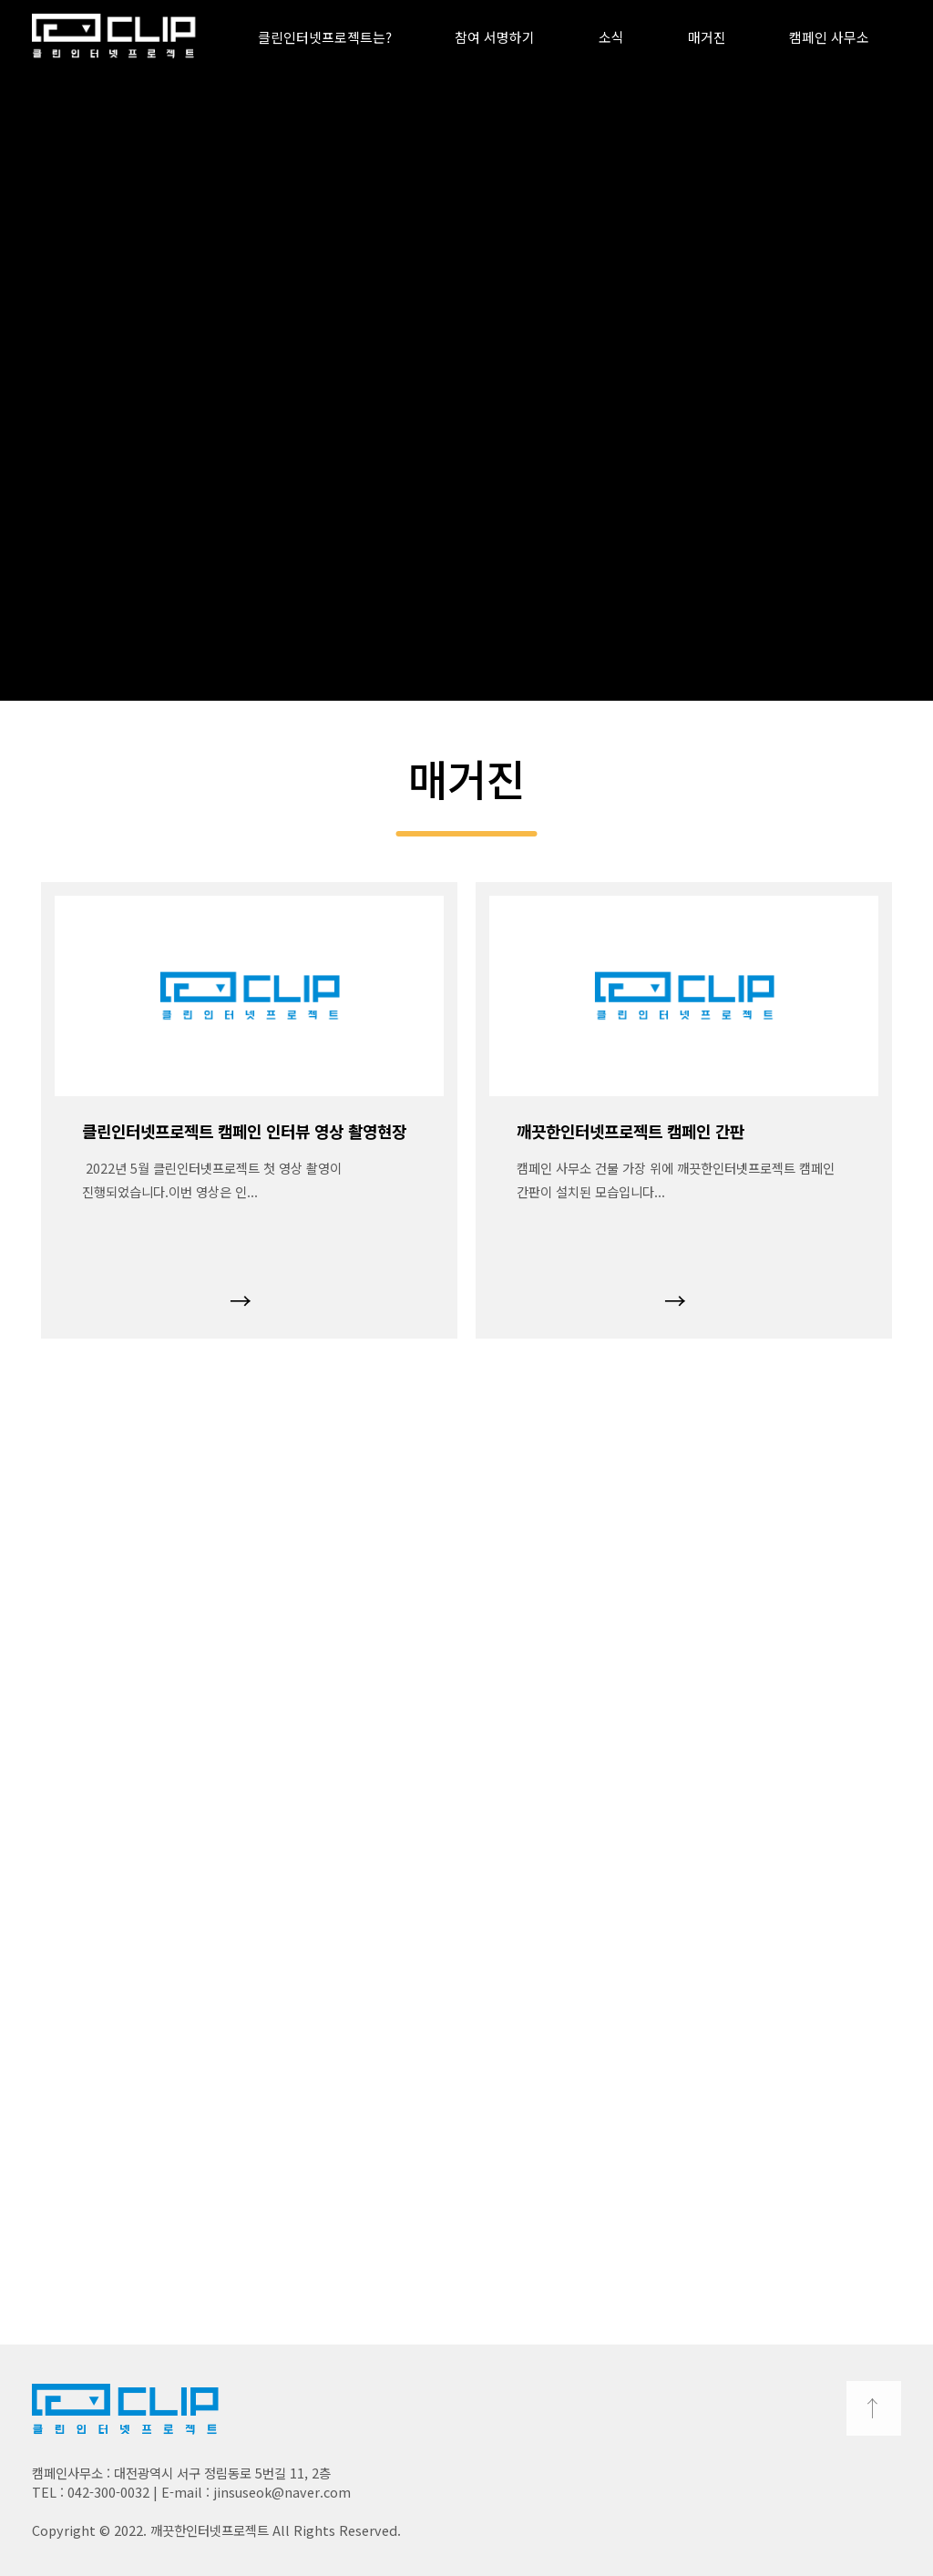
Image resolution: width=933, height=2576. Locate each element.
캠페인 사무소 (829, 36)
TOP (873, 2408)
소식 (611, 36)
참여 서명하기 (495, 36)
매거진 (707, 36)
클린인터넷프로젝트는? (325, 36)
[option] (249, 1110)
